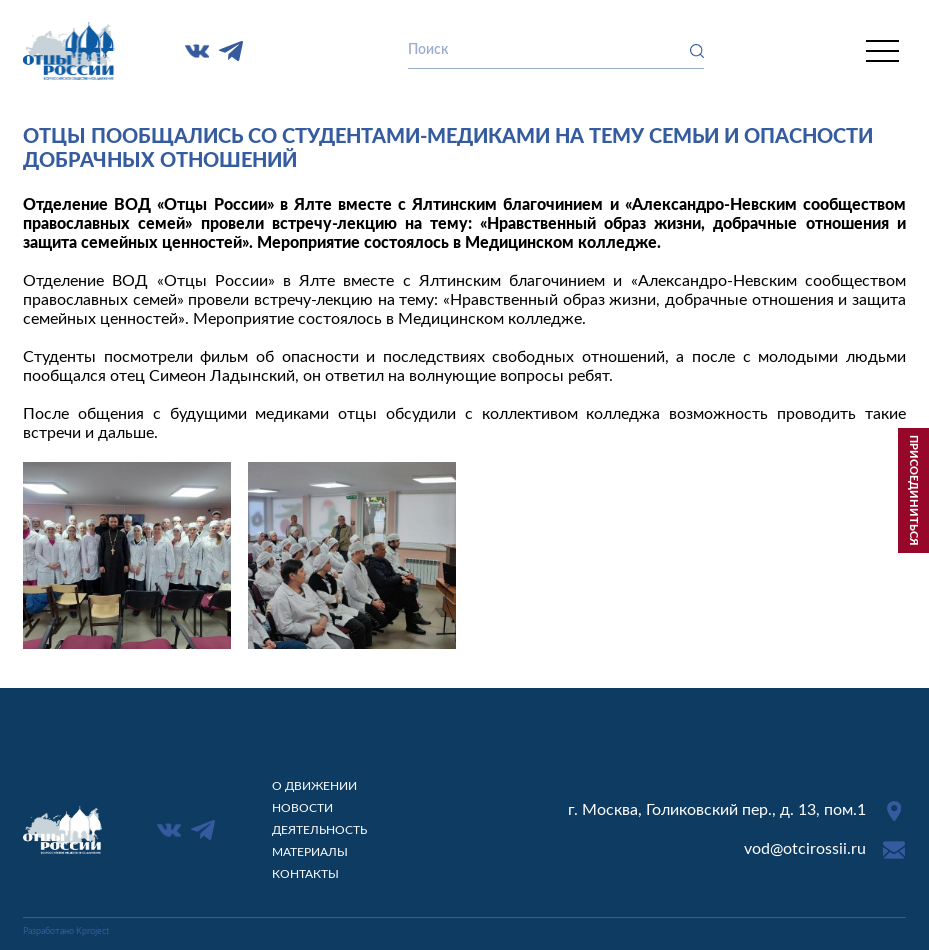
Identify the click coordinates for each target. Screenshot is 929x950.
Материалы (310, 852)
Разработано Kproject (66, 931)
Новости (302, 808)
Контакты (305, 874)
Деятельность (319, 830)
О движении (314, 786)
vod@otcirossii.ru (805, 849)
